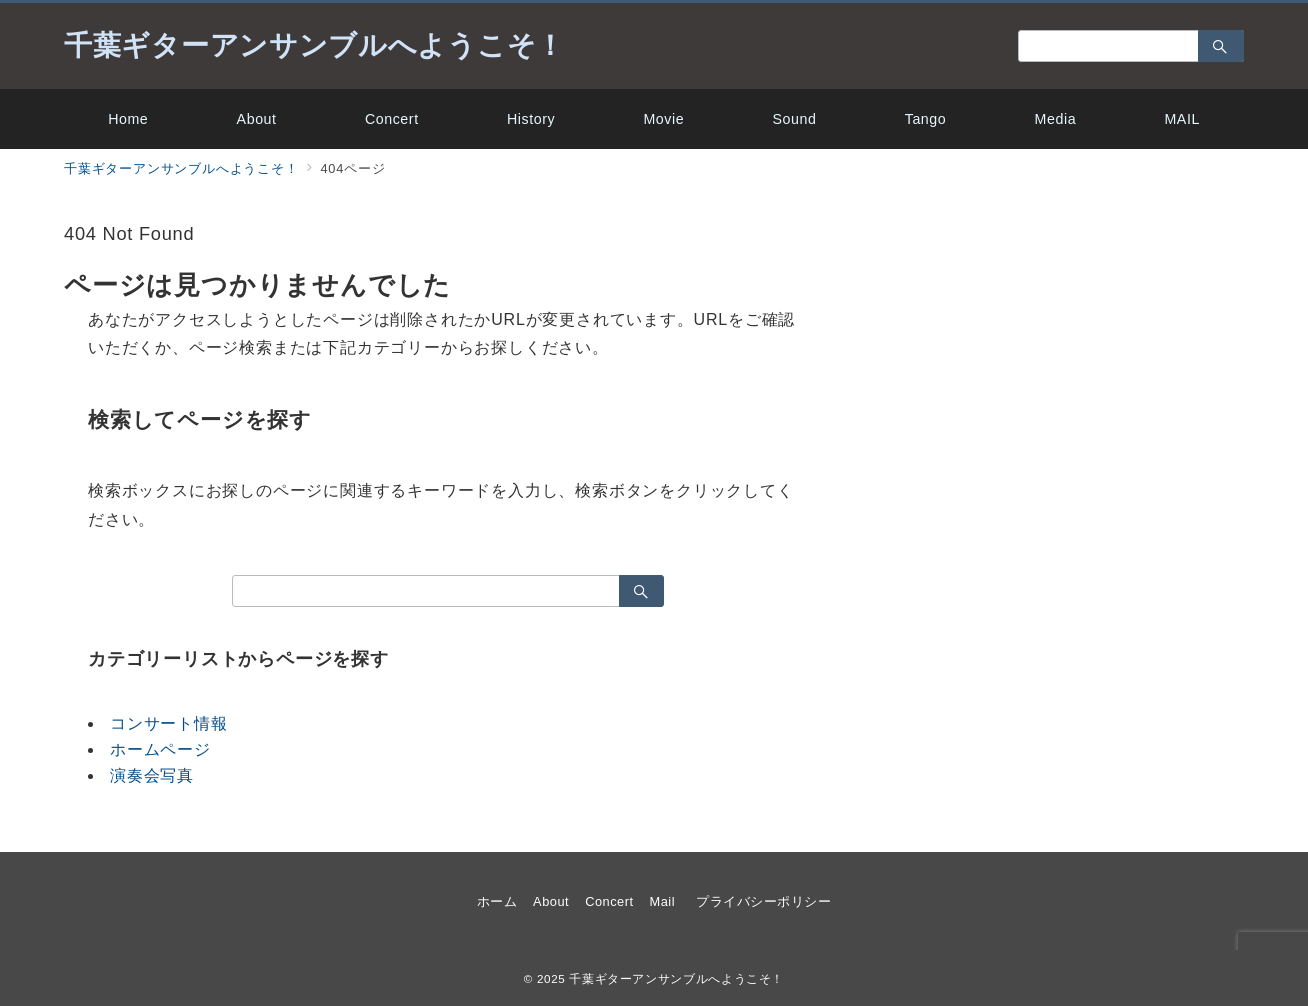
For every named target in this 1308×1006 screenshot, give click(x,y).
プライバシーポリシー (763, 901)
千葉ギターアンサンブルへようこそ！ (314, 46)
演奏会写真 (152, 775)
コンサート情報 (169, 723)
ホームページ (160, 749)
